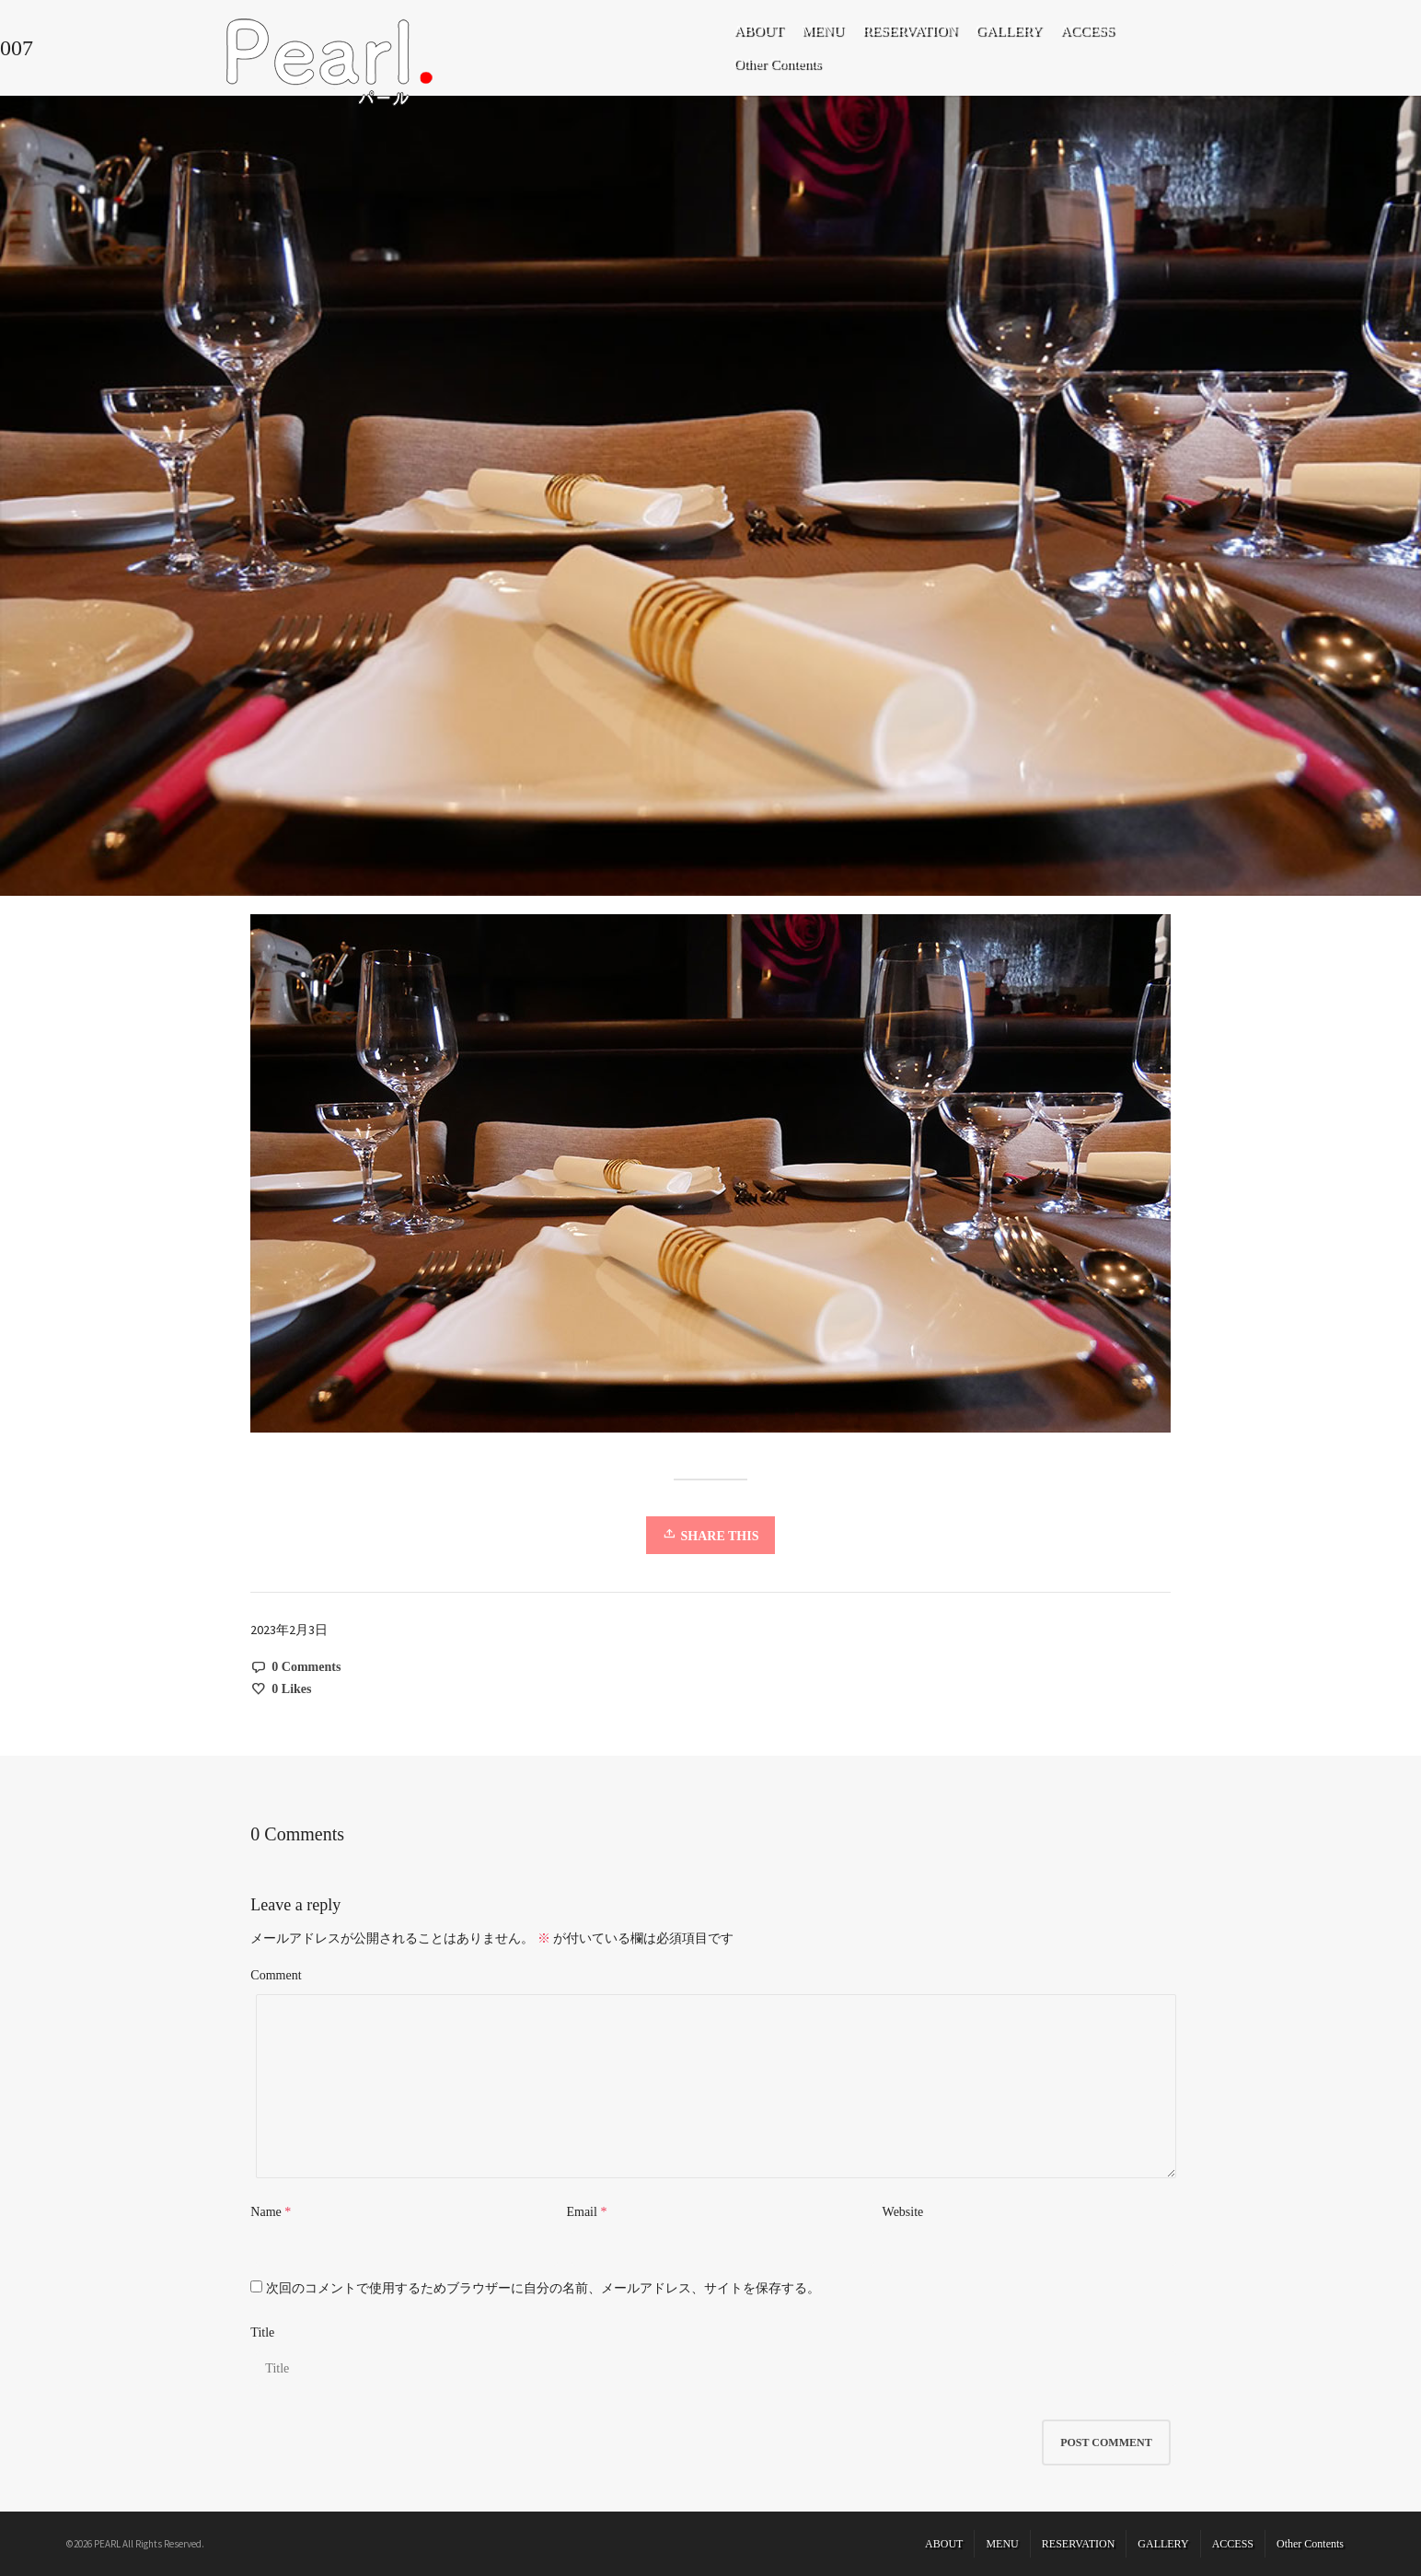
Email (581, 2212)
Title (262, 2332)
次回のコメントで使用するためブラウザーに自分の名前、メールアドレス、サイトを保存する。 (543, 2288)
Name (265, 2212)
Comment (275, 1975)
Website (903, 2212)
